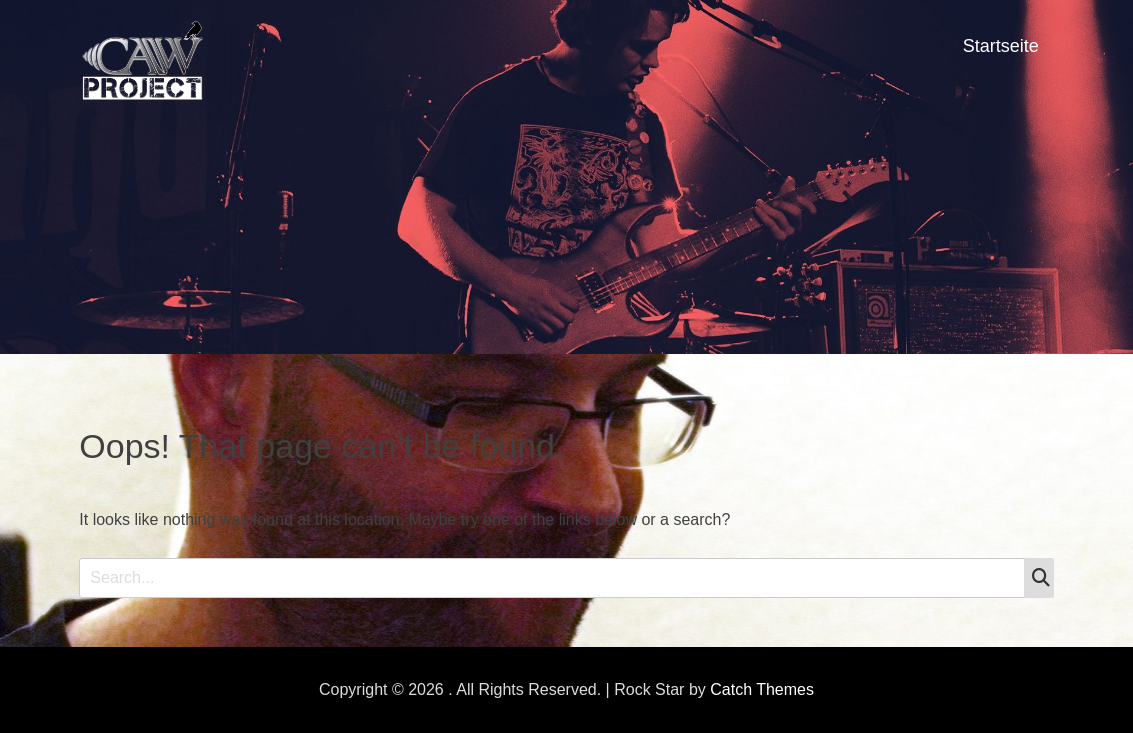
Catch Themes (762, 689)
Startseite (1001, 46)
